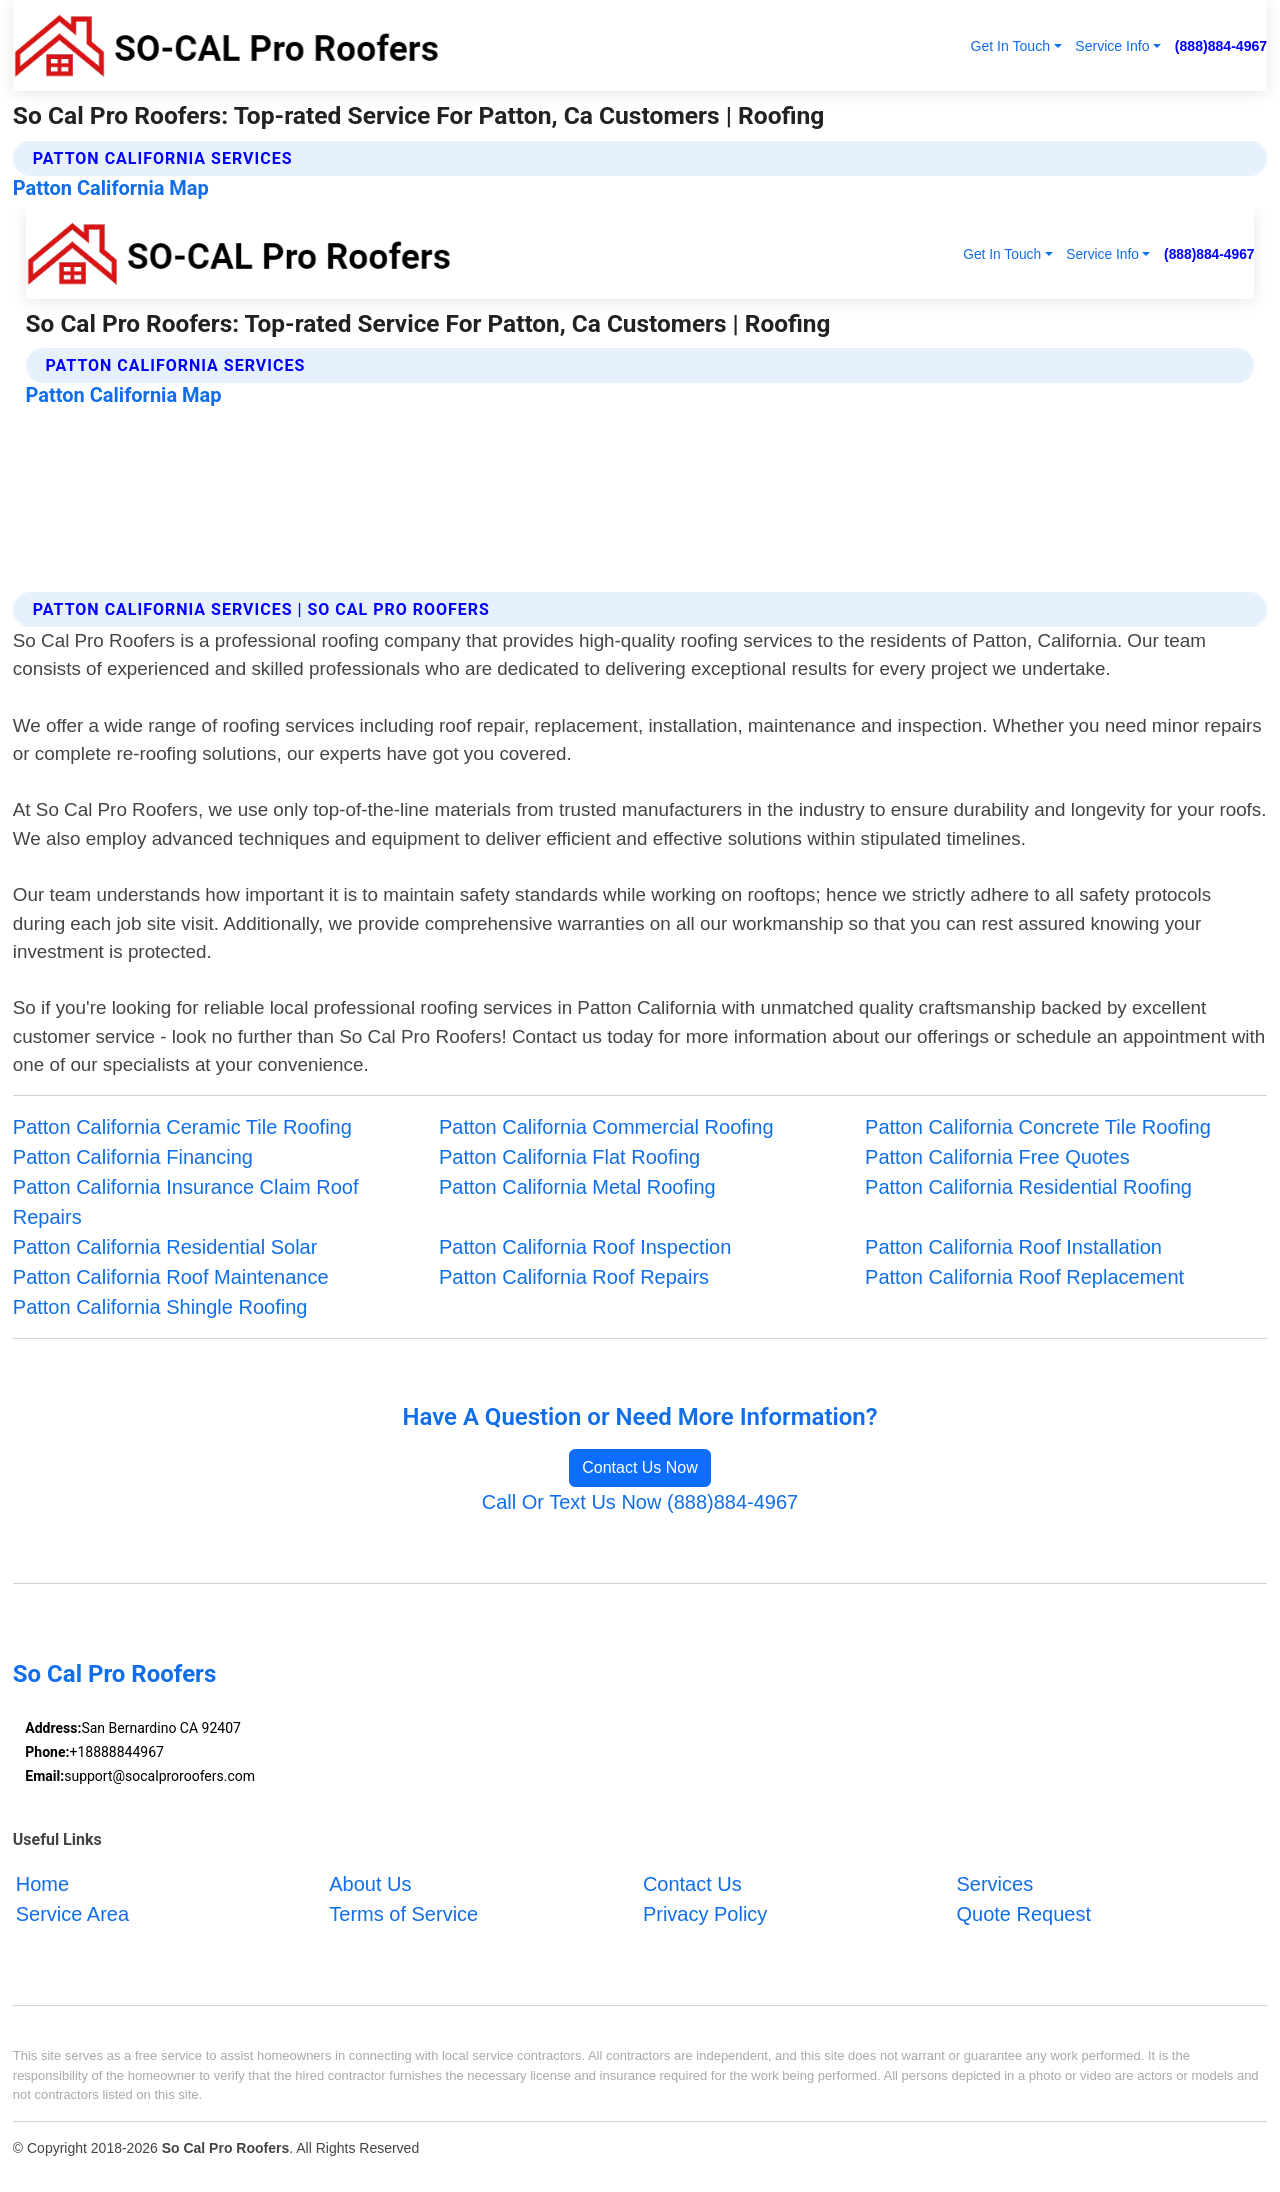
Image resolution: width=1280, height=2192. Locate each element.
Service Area (72, 1914)
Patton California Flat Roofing (569, 1157)
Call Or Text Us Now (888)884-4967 (640, 1502)
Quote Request (1023, 1914)
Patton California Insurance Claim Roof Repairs (186, 1202)
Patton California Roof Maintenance (171, 1277)
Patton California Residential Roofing (1028, 1187)
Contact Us (692, 1884)
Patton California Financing (133, 1157)
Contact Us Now (640, 1467)
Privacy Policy (705, 1914)
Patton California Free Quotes (997, 1157)
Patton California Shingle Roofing (160, 1307)
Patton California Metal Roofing (577, 1187)
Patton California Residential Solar (165, 1247)
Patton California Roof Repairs (574, 1277)
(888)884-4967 (1221, 46)
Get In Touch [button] (1010, 46)
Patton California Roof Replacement (1024, 1277)
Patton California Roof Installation (1013, 1247)
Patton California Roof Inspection (585, 1247)
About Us (370, 1884)
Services (994, 1884)
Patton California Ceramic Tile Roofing (182, 1127)
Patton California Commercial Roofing (606, 1127)
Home (42, 1884)
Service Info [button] (1112, 46)
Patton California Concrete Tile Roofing (1038, 1127)
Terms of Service (403, 1914)
